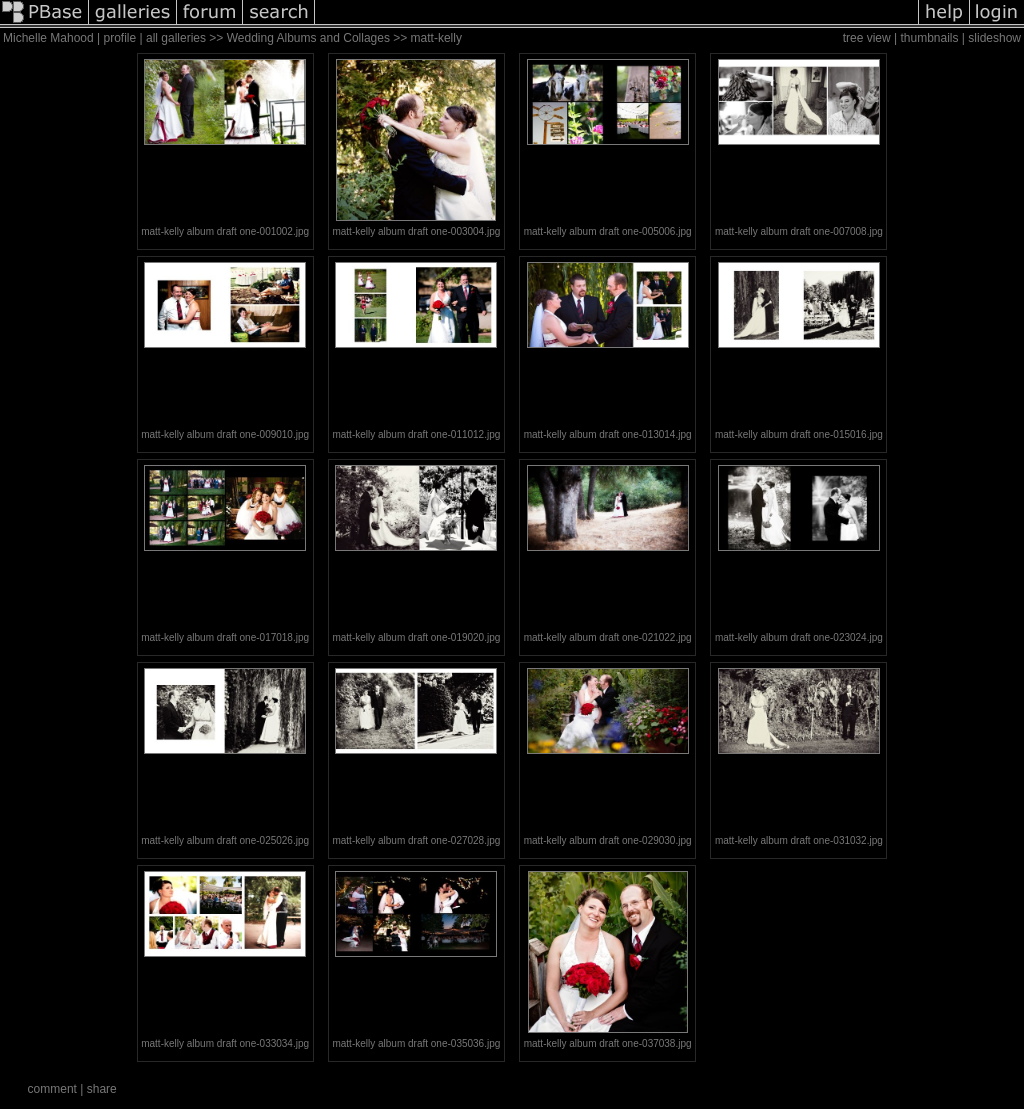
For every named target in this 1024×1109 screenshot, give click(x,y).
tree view (867, 38)
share (102, 1089)
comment (52, 1089)
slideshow (994, 38)
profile (120, 38)
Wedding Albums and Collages (308, 38)
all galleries (176, 38)
